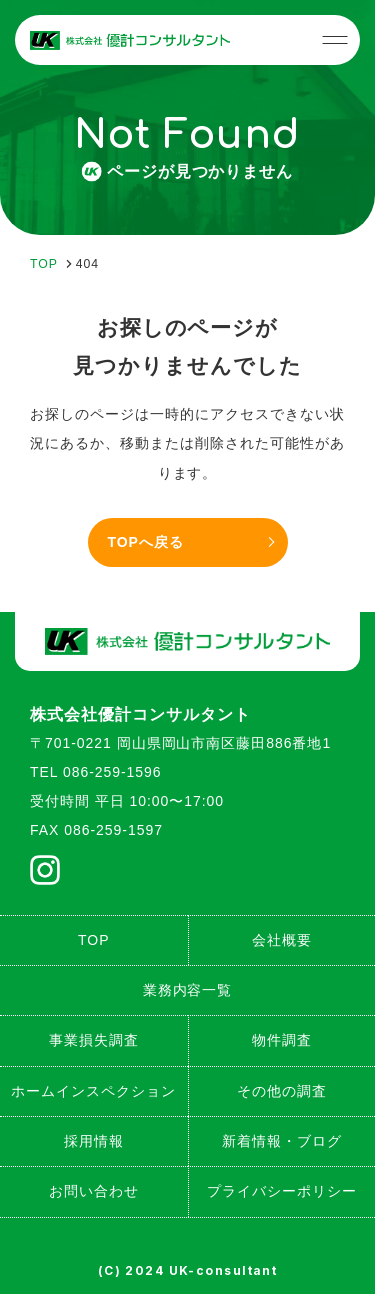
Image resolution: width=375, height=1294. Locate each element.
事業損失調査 (94, 1040)
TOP (93, 940)
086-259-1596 (112, 772)
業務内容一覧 (188, 990)
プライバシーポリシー (282, 1191)
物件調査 (282, 1040)
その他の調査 (282, 1091)
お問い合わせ (94, 1191)
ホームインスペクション (93, 1091)
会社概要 (282, 940)
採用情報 (94, 1141)
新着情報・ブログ (282, 1141)
